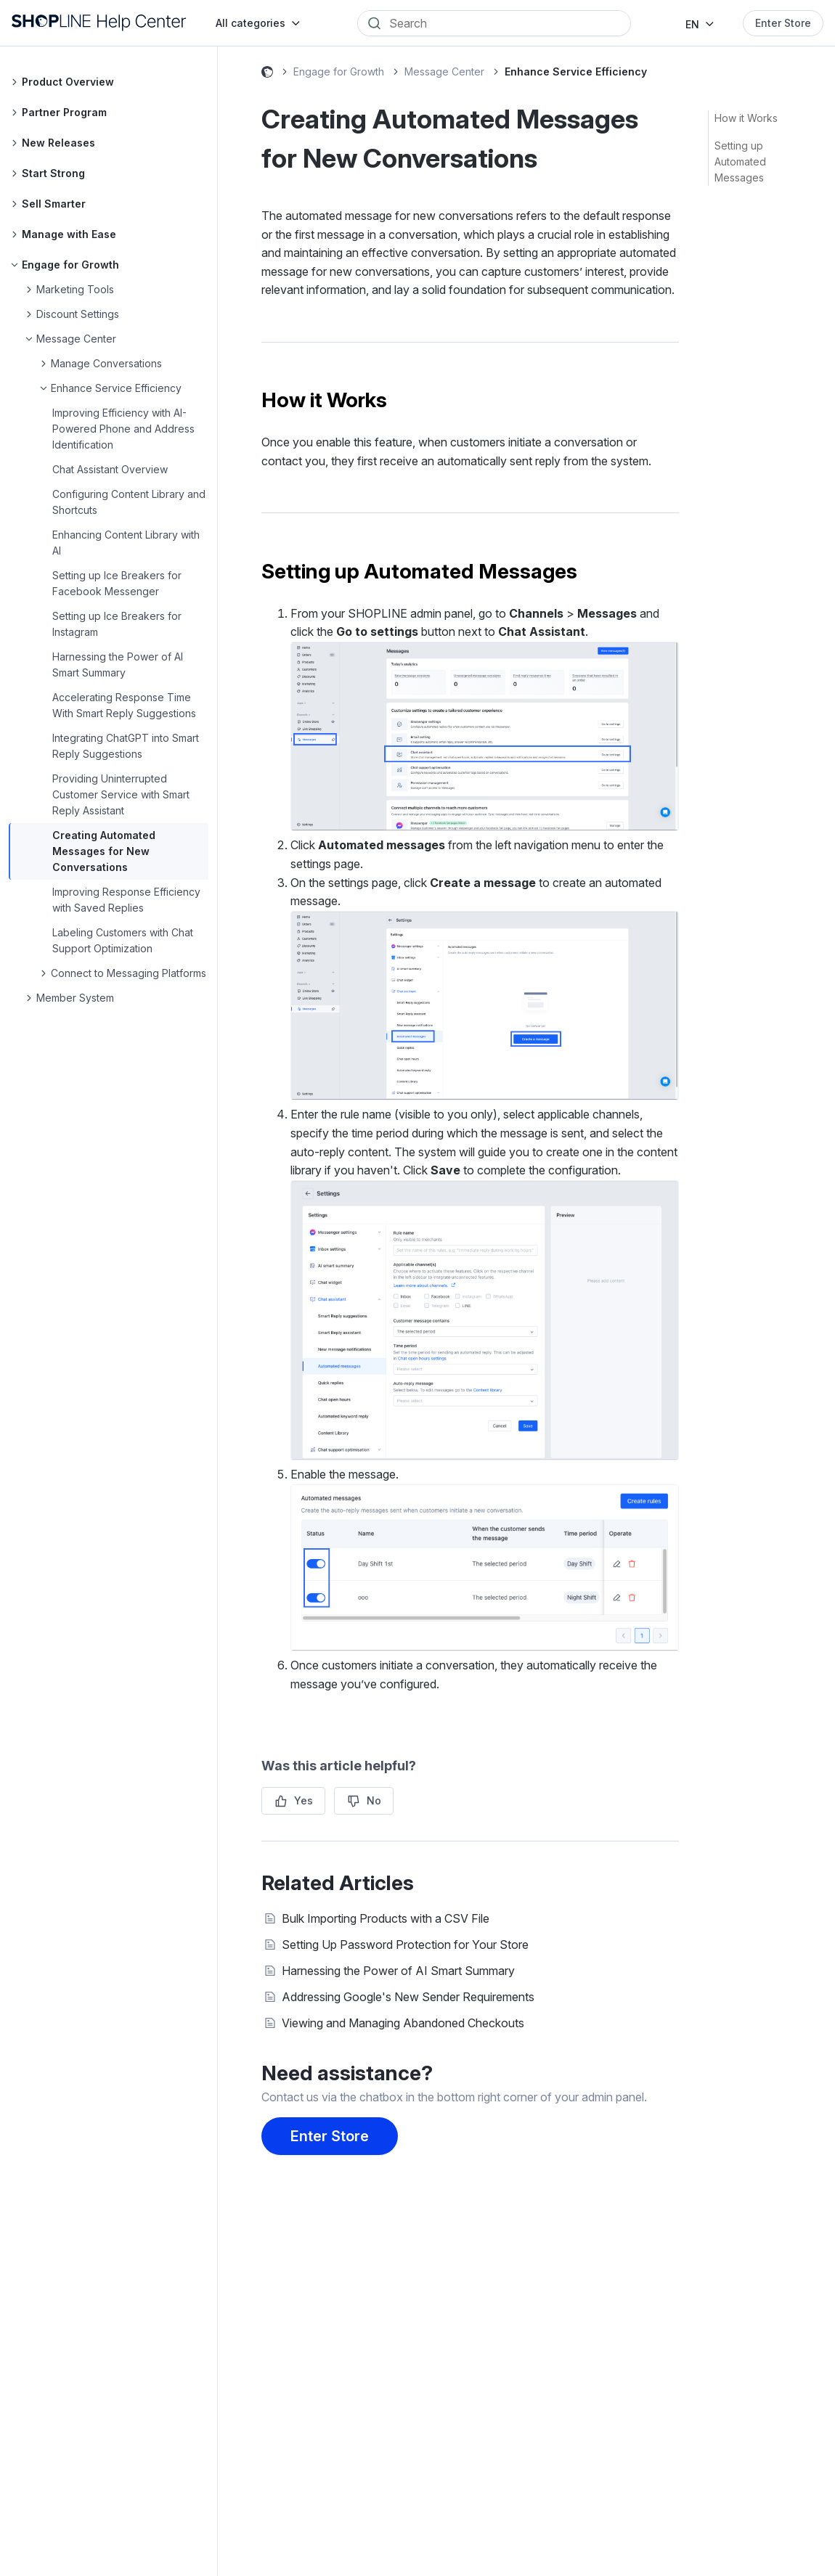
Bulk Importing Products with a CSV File (385, 1918)
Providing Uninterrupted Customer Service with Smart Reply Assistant (121, 794)
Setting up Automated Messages (740, 161)
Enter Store (783, 23)
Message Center (444, 71)
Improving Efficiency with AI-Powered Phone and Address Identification (123, 428)
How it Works (746, 118)
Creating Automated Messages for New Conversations (103, 851)
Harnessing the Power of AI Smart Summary (398, 1970)
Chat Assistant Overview (110, 469)
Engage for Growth (338, 71)
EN (692, 24)
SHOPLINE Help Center (267, 74)
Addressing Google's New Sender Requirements (408, 1997)
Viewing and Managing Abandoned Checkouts (403, 2023)
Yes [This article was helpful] (303, 1800)
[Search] (505, 23)
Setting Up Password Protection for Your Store (405, 1944)
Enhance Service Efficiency (576, 71)
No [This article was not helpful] (374, 1800)
